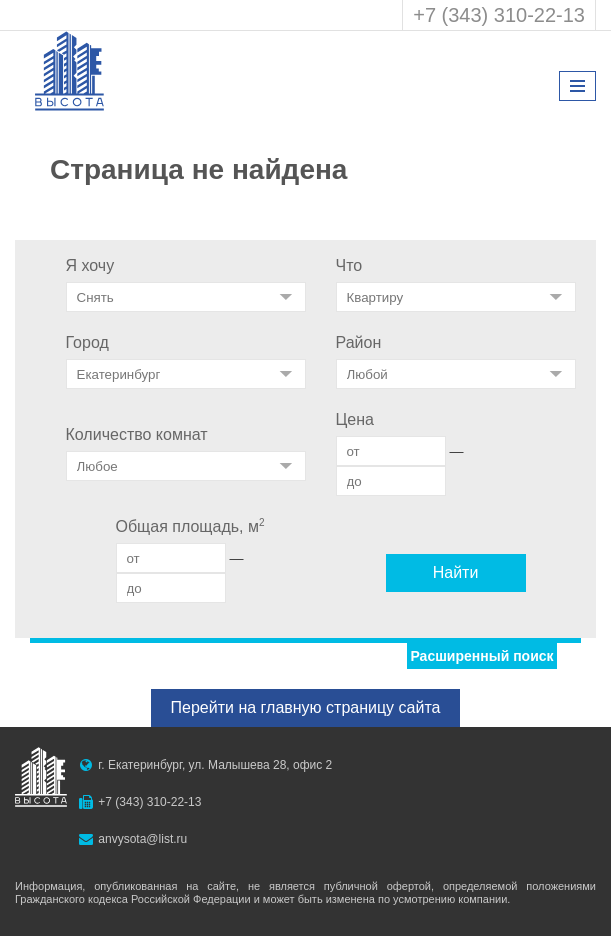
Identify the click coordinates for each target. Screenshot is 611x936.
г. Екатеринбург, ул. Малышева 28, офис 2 (215, 765)
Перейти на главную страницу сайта (306, 707)
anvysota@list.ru (142, 839)
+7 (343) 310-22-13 (499, 15)
